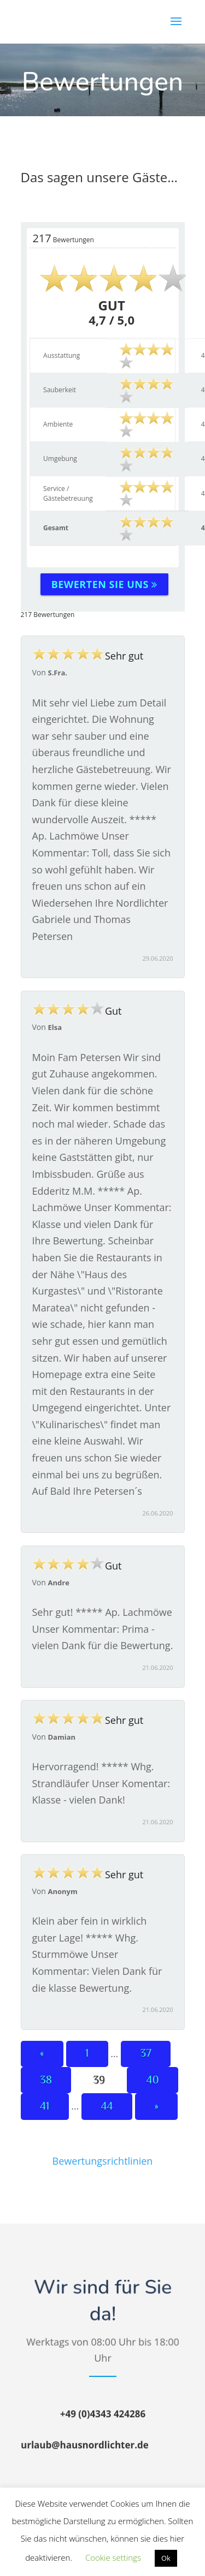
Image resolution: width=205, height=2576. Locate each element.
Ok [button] (166, 2558)
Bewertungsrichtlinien (102, 2160)
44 (107, 2106)
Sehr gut (88, 655)
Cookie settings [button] (113, 2557)
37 (145, 2053)
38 (46, 2080)
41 (44, 2106)
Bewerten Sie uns (104, 584)
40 (153, 2080)
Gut (77, 1010)
